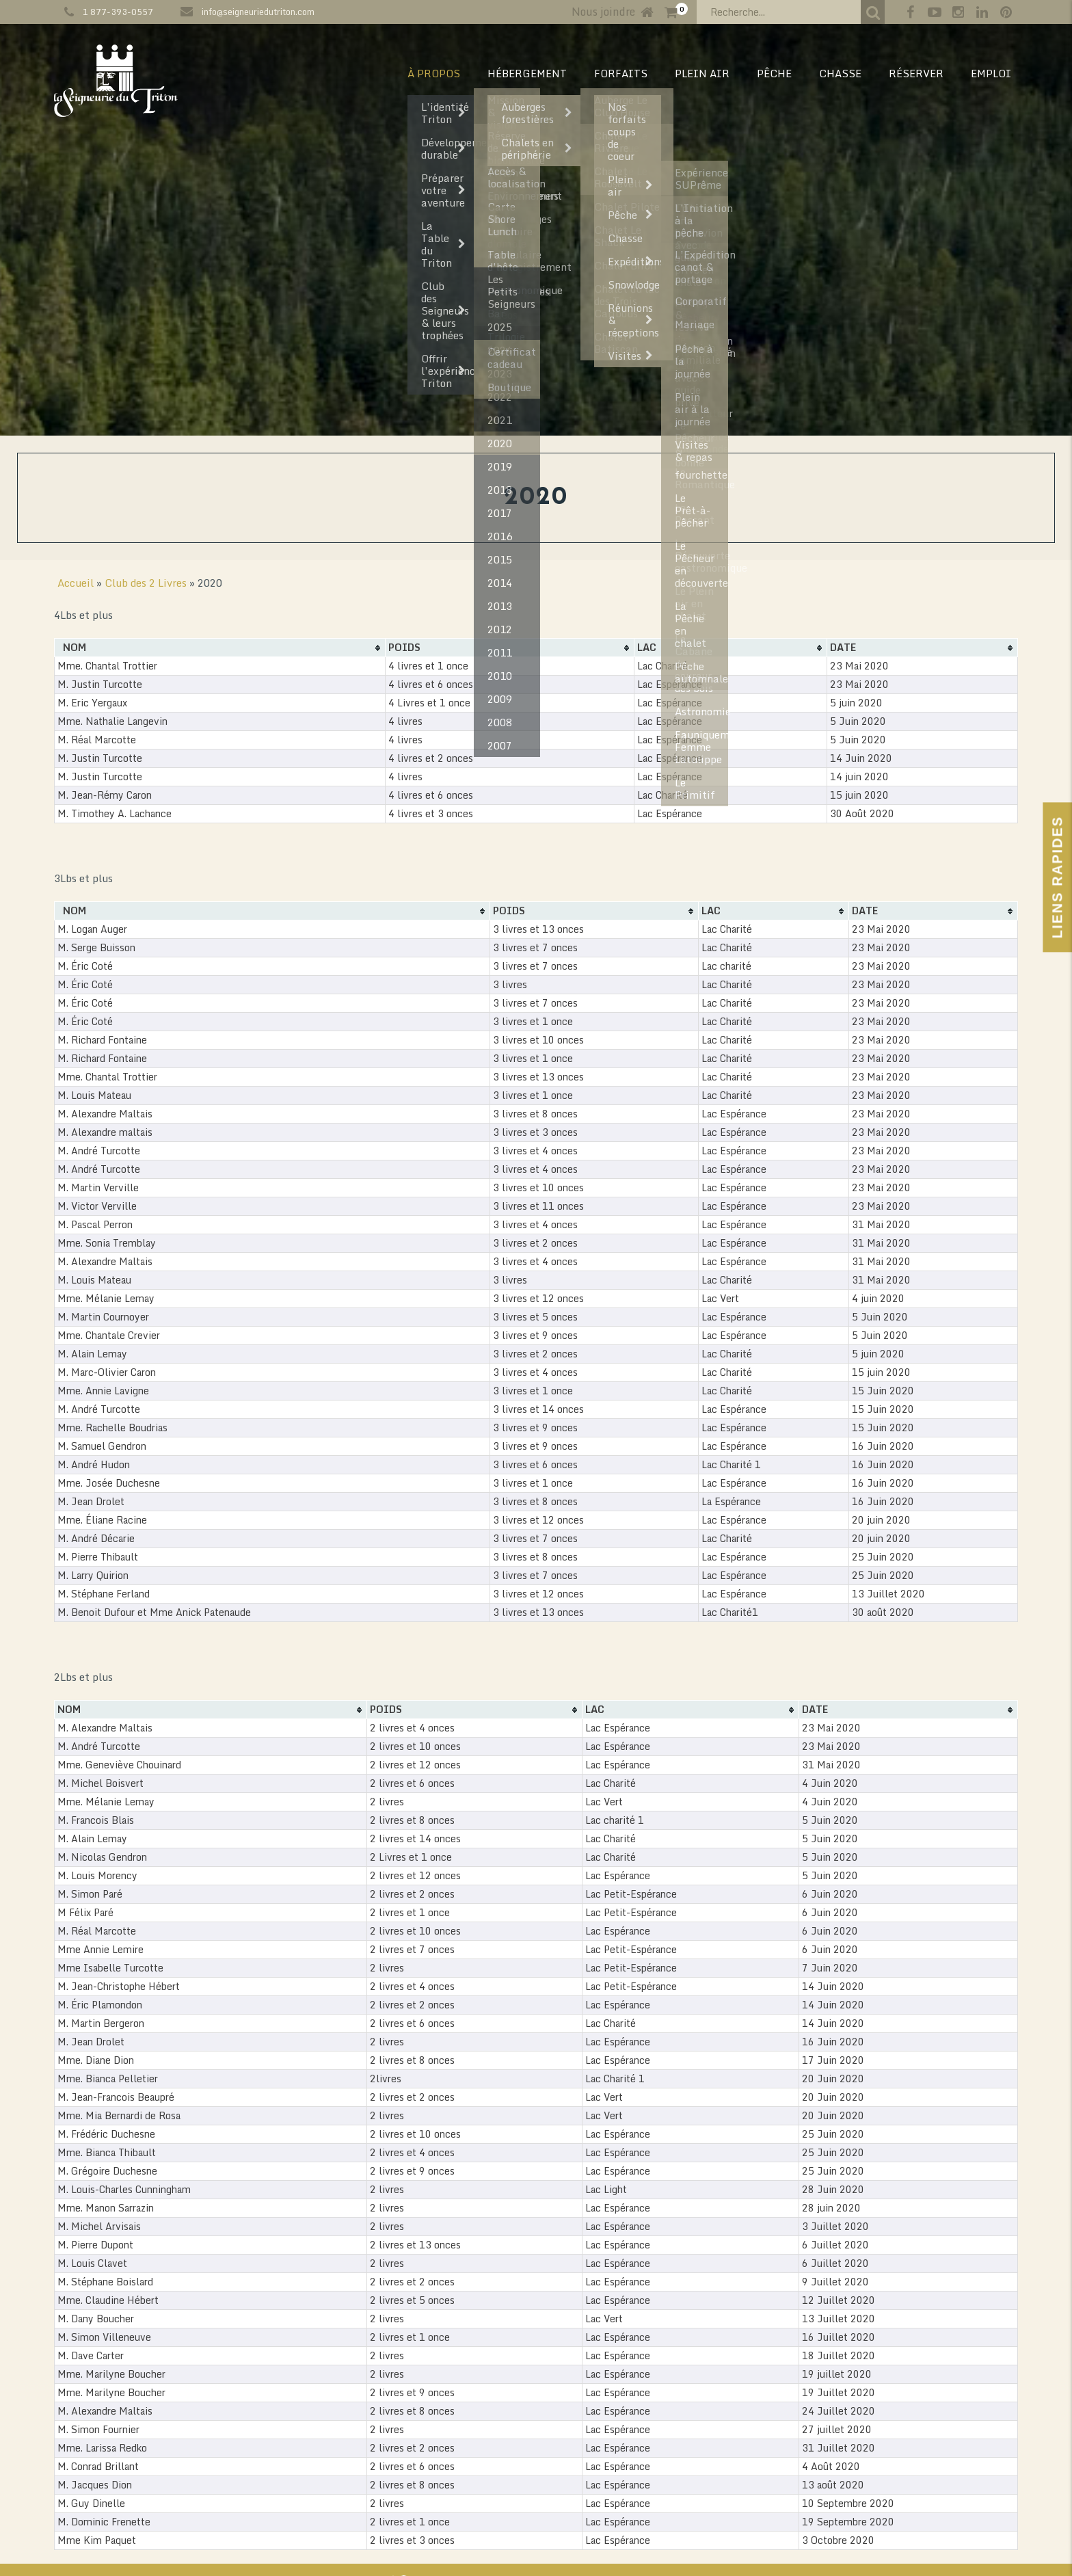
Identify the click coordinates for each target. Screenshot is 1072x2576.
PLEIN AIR (702, 73)
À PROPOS (433, 73)
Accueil (75, 582)
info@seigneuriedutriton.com (258, 11)
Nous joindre (603, 12)
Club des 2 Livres (146, 582)
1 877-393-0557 (118, 11)
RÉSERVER (916, 73)
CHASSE (840, 73)
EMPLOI (991, 73)
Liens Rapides (1056, 877)
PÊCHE (774, 73)
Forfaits (620, 73)
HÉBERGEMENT (527, 73)
